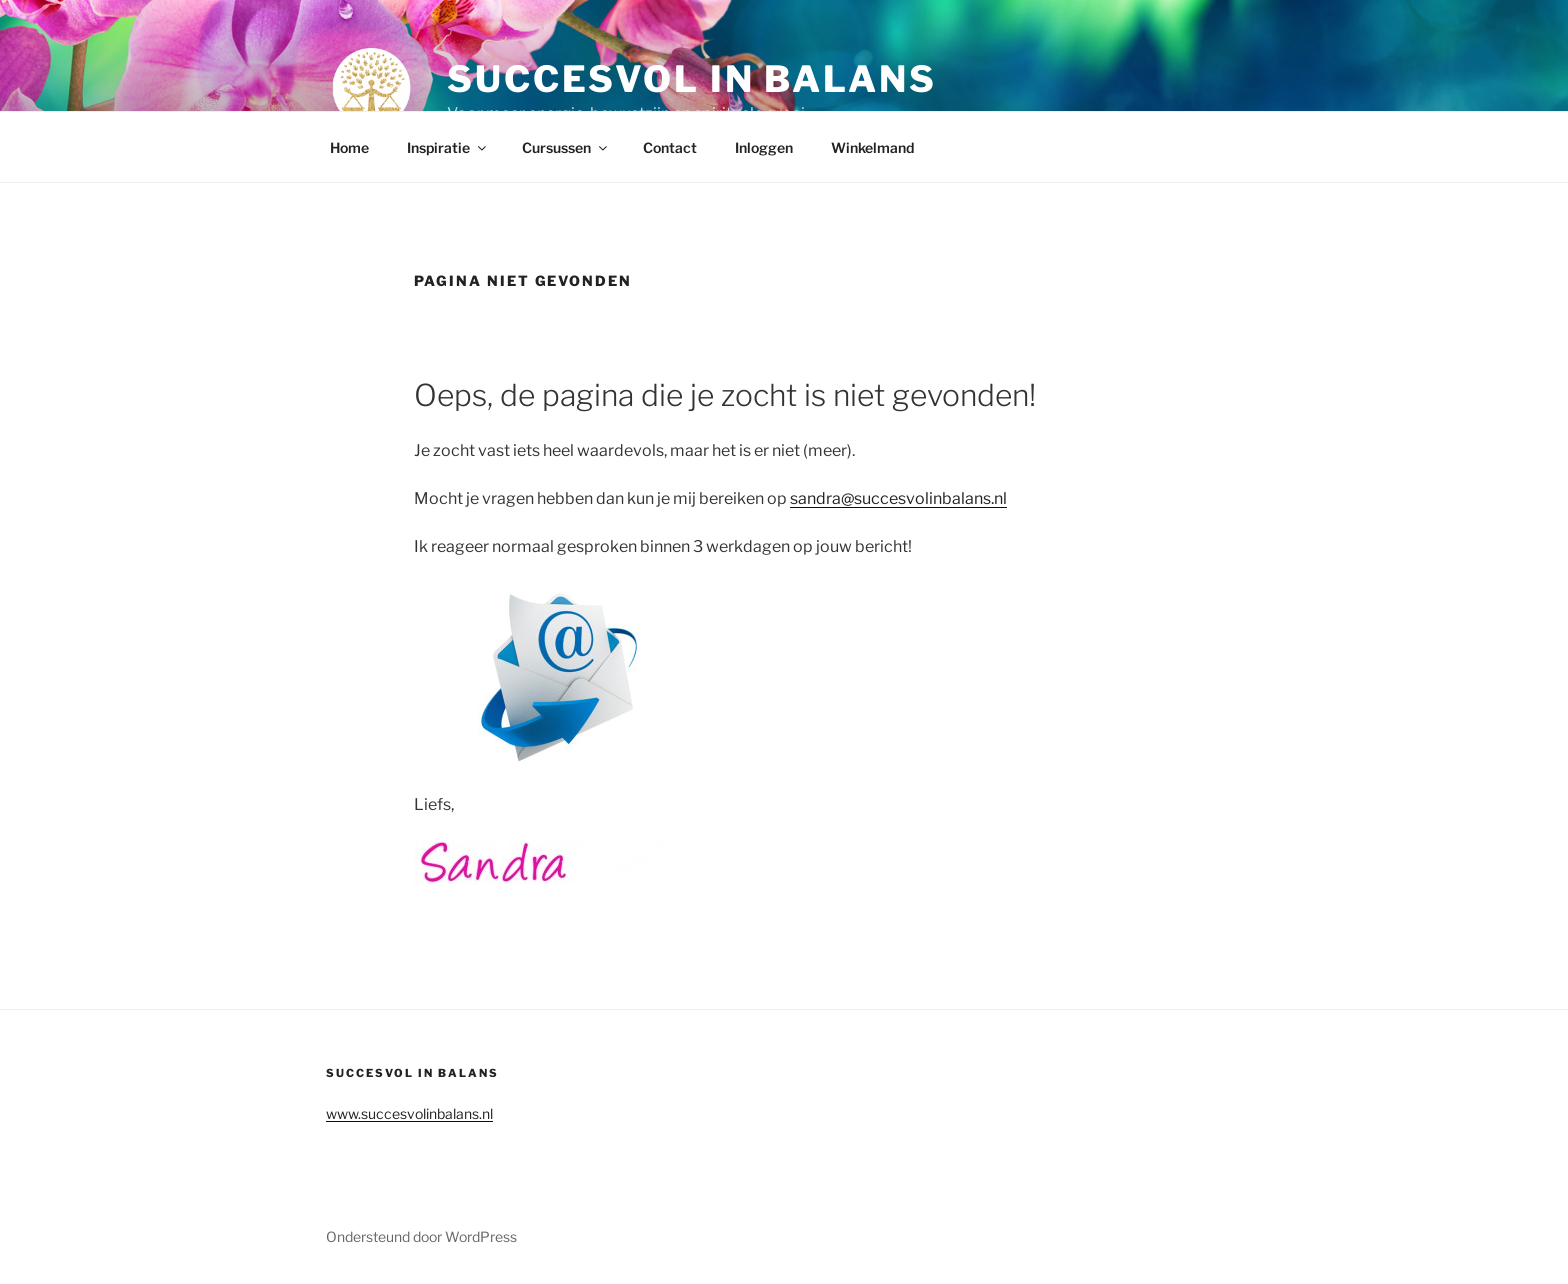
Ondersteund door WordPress (421, 1236)
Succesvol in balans (692, 79)
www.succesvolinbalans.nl (409, 1113)
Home (349, 147)
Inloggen (764, 147)
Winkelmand (872, 147)
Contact (670, 147)
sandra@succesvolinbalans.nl (898, 498)
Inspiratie (448, 147)
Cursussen (566, 147)
